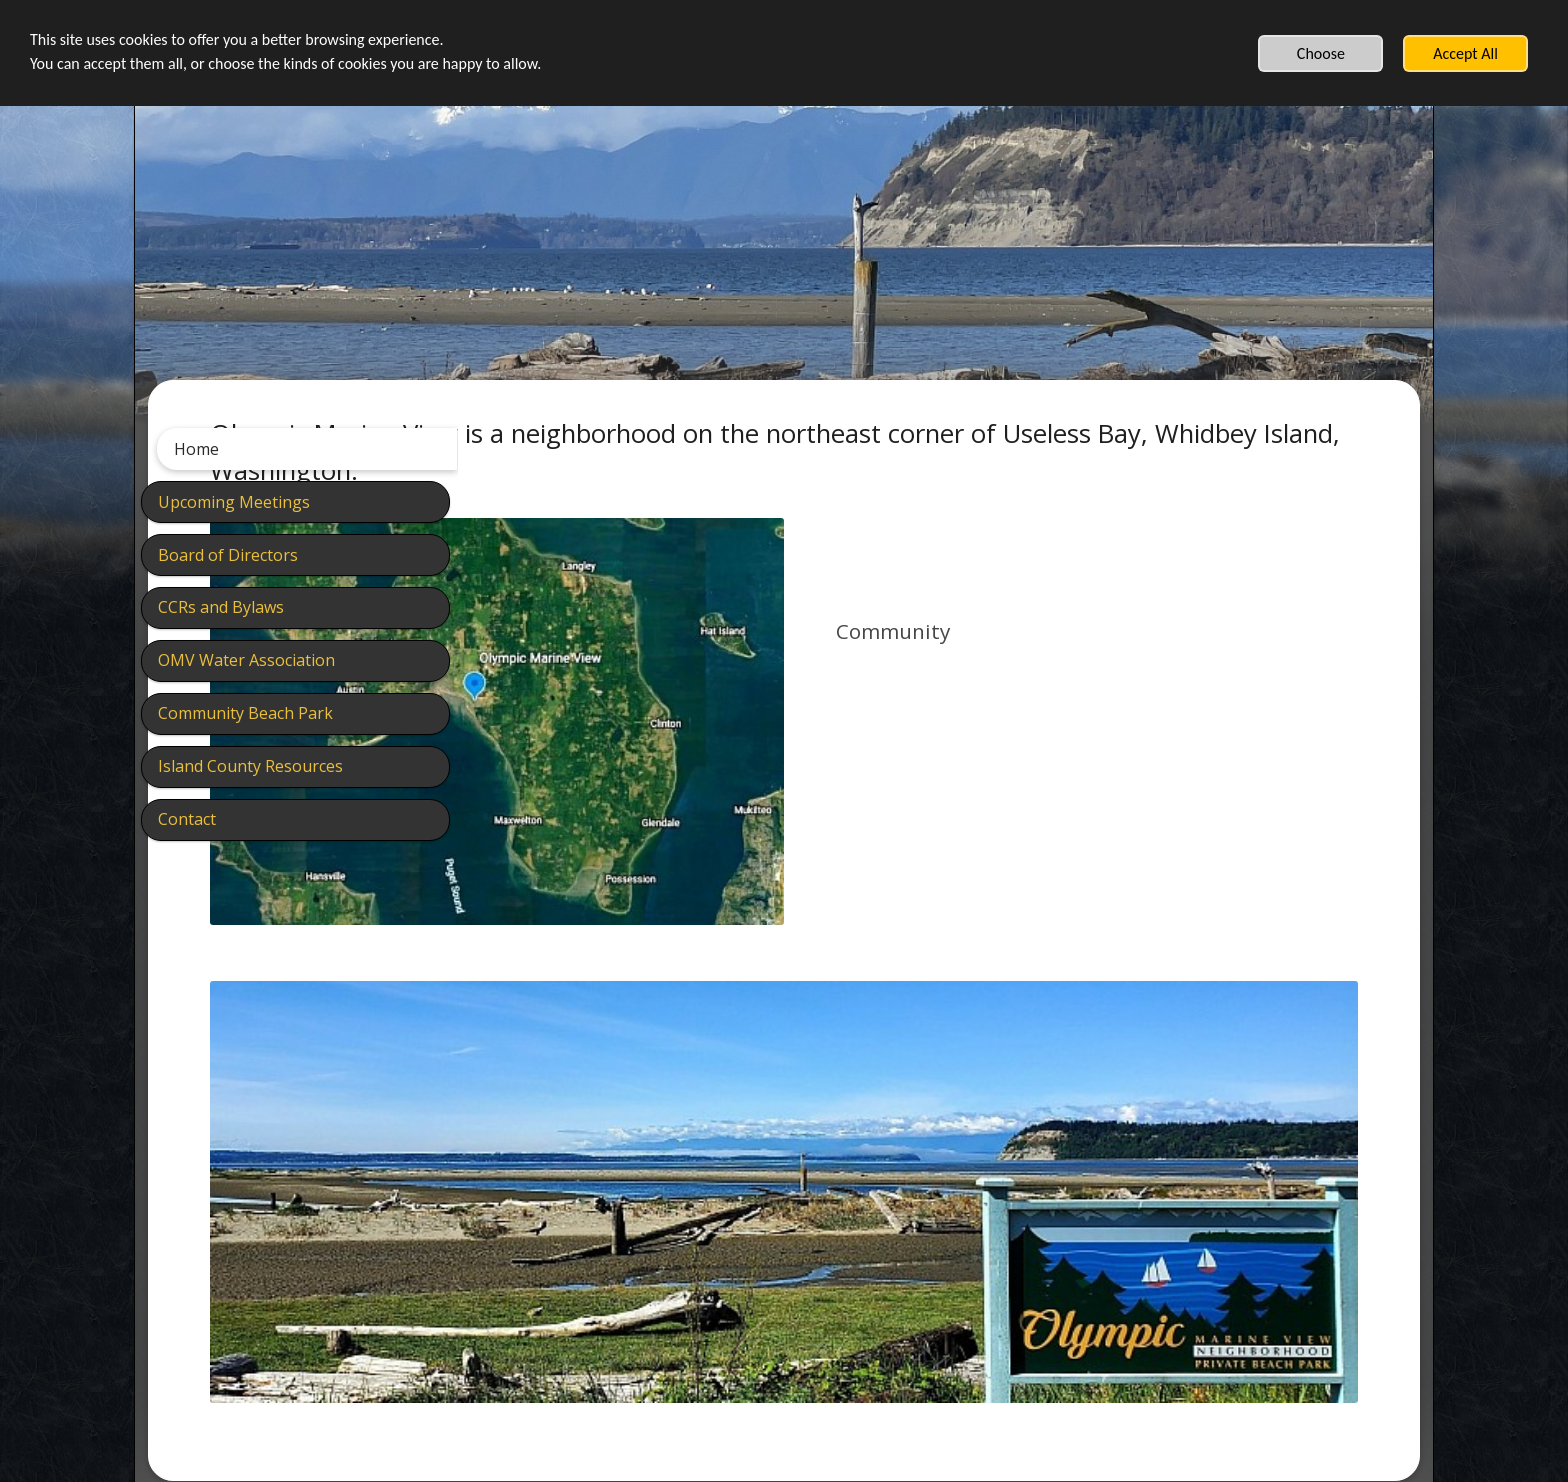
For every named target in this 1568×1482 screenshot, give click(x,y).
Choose (1321, 53)
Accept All (1465, 53)
